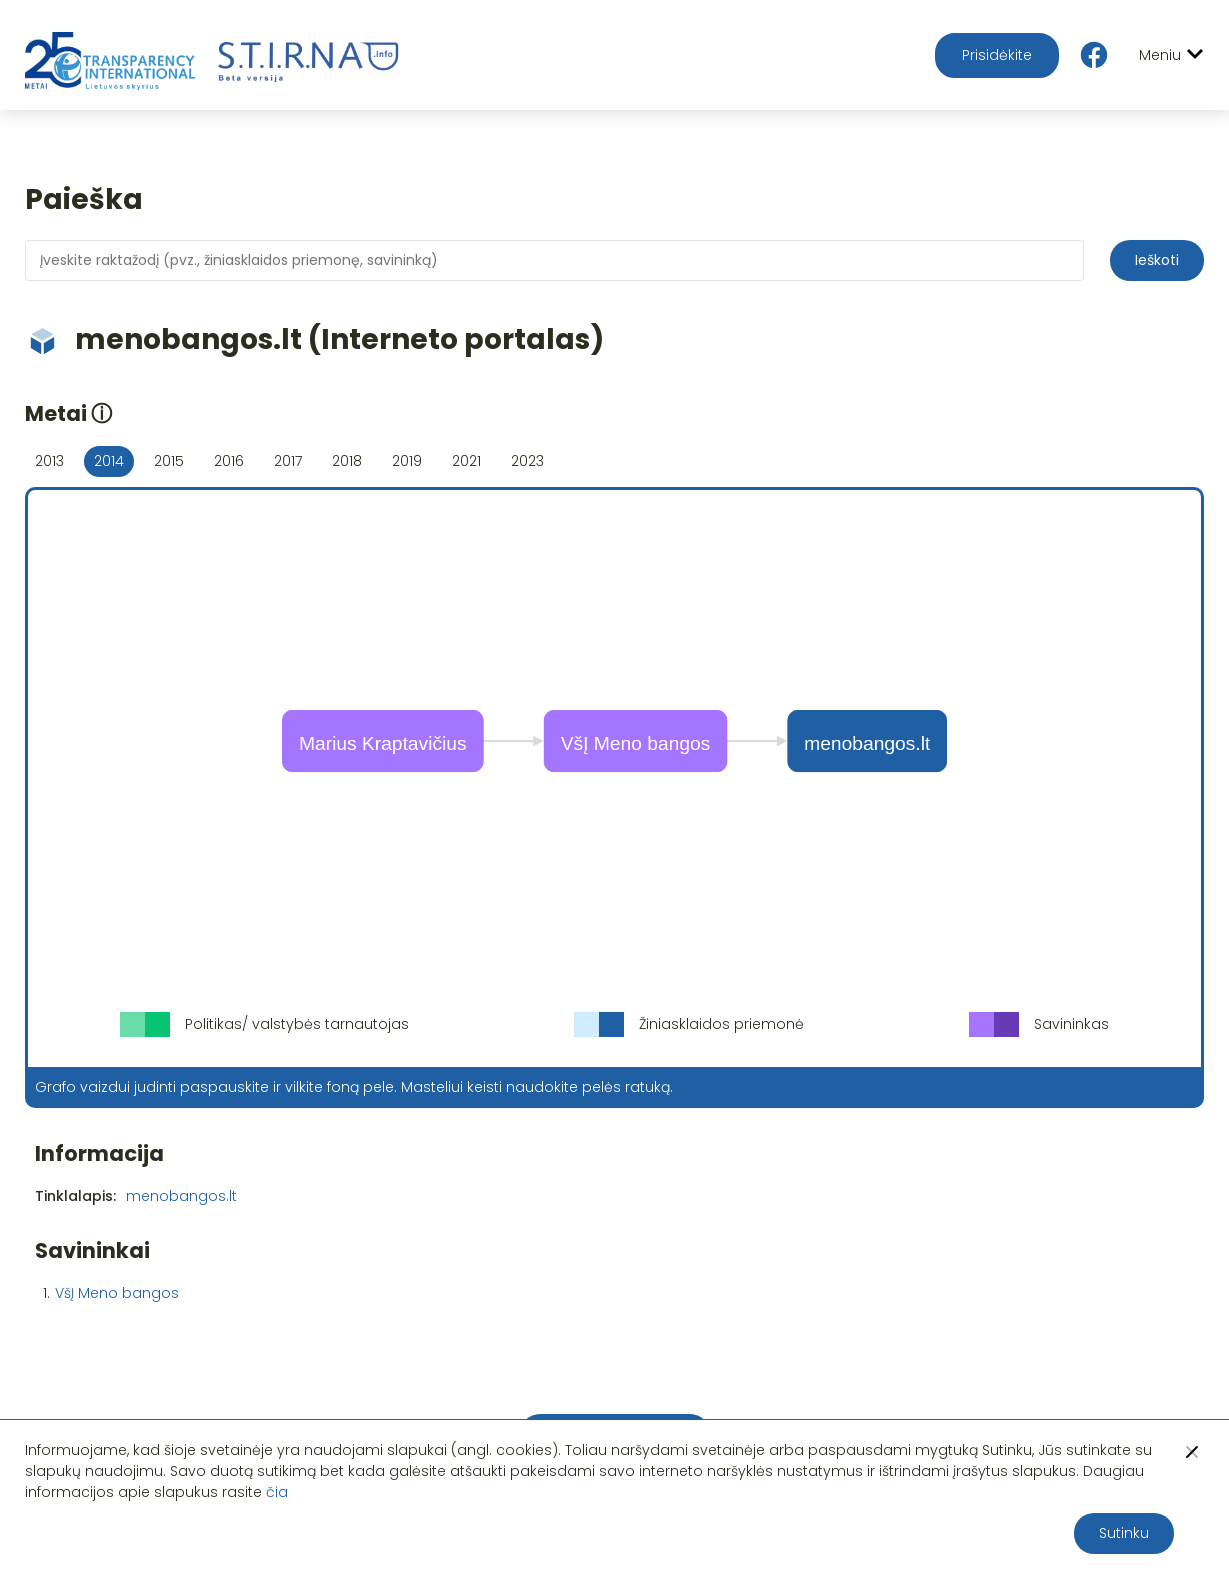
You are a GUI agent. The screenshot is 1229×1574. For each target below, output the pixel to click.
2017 (288, 461)
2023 (527, 461)
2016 (229, 461)
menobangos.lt (181, 1196)
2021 (466, 461)
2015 (169, 461)
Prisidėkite (997, 55)
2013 (49, 461)
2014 (109, 461)
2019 (407, 461)
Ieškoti (1157, 260)
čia (277, 1492)
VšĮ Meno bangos (117, 1293)
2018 (347, 461)
